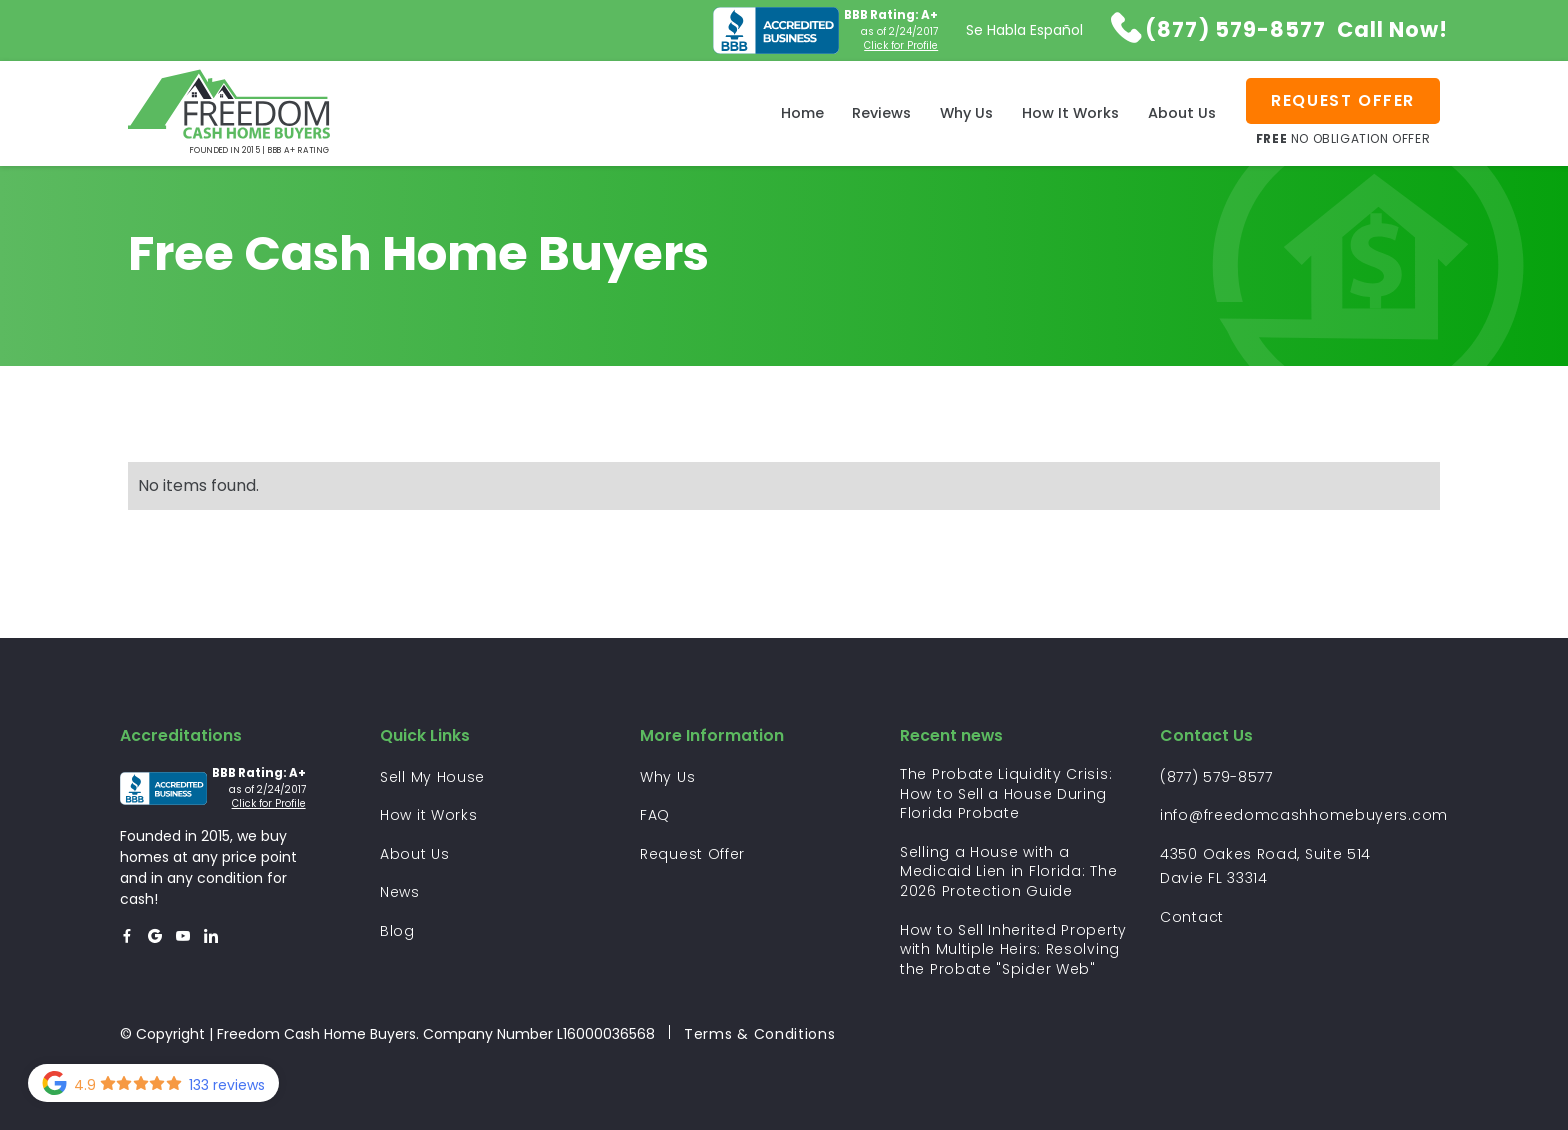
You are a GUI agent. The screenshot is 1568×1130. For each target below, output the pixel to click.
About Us (1182, 113)
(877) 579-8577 (1216, 777)
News (400, 892)
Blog (397, 931)
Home (802, 113)
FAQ (655, 815)
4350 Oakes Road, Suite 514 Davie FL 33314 (1265, 866)
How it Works (428, 815)
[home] (229, 113)
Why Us (966, 113)
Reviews (881, 113)
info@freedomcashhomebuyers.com (1304, 815)
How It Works (1070, 113)
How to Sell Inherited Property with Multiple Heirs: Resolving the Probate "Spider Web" (1013, 950)
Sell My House (432, 777)
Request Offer (692, 854)
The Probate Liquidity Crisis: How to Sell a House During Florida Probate (1006, 794)
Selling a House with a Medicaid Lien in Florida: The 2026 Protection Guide (1008, 872)
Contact (1192, 917)
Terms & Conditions (760, 1034)
